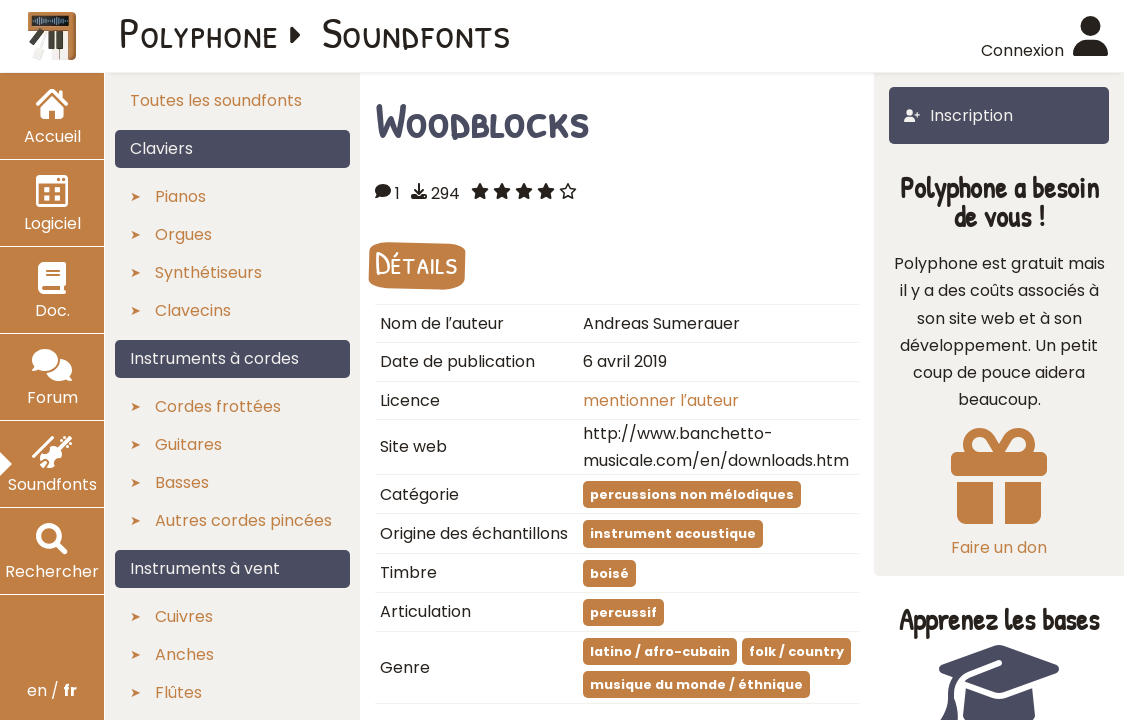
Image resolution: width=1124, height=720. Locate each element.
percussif (623, 612)
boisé (609, 573)
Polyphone (199, 32)
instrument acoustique (673, 533)
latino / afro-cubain (660, 651)
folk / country (796, 651)
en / (52, 690)
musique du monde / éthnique (696, 684)
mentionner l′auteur (661, 400)
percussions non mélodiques (692, 494)
